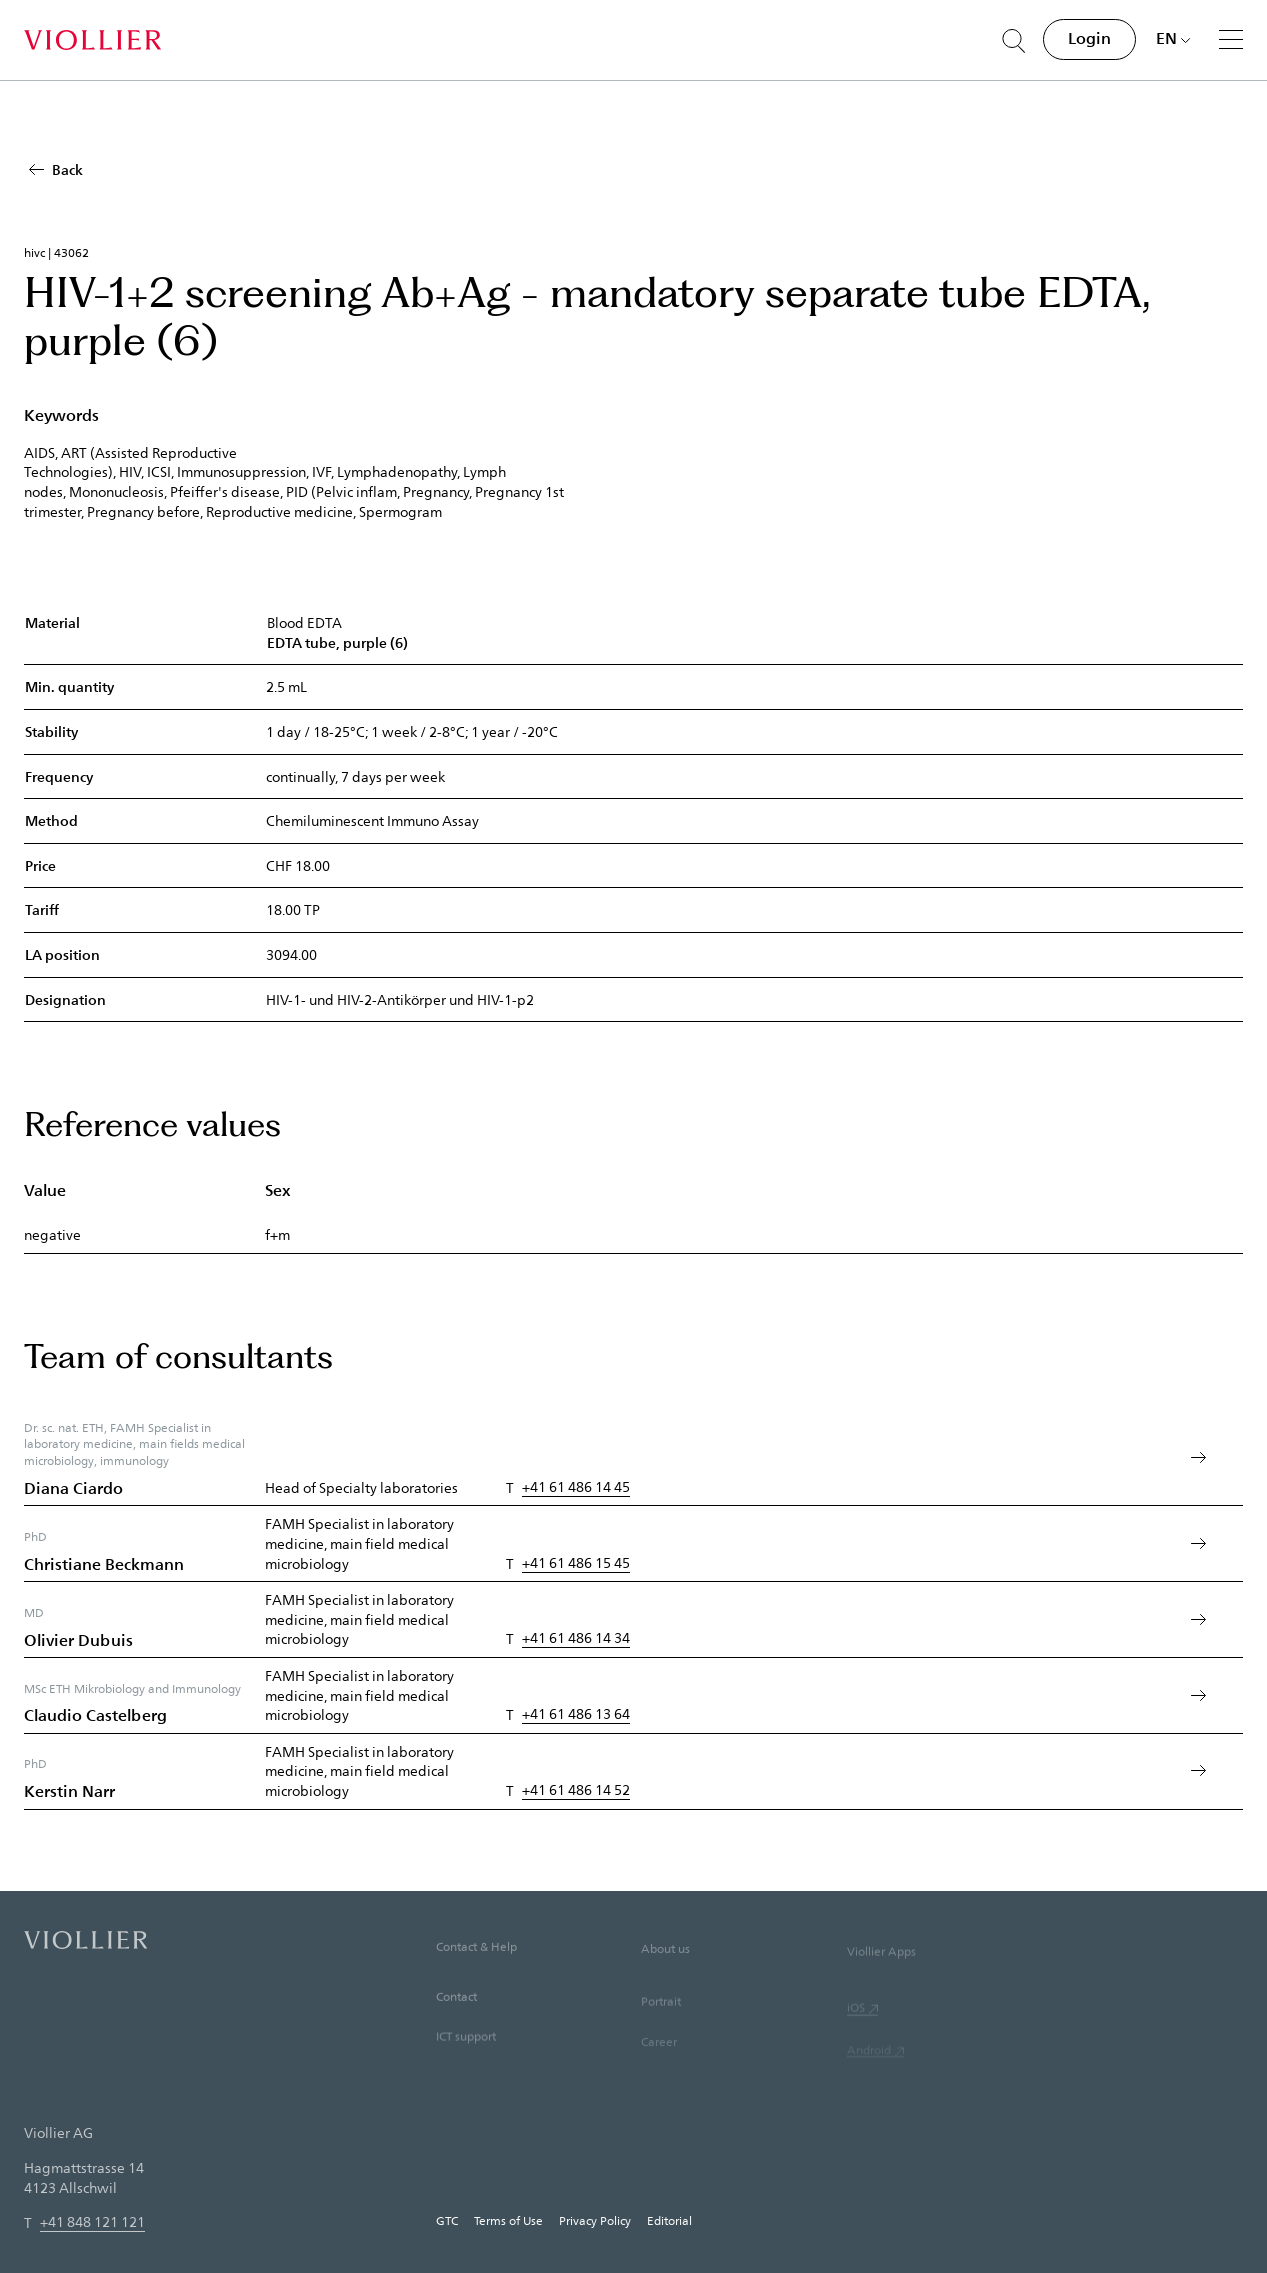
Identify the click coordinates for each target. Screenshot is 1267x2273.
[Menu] (1231, 39)
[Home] (92, 40)
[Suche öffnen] (1014, 41)
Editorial (669, 2220)
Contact (456, 2020)
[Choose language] (1173, 38)
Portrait (661, 2030)
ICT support (466, 2062)
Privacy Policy (595, 2220)
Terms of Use (508, 2220)
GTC (447, 2220)
